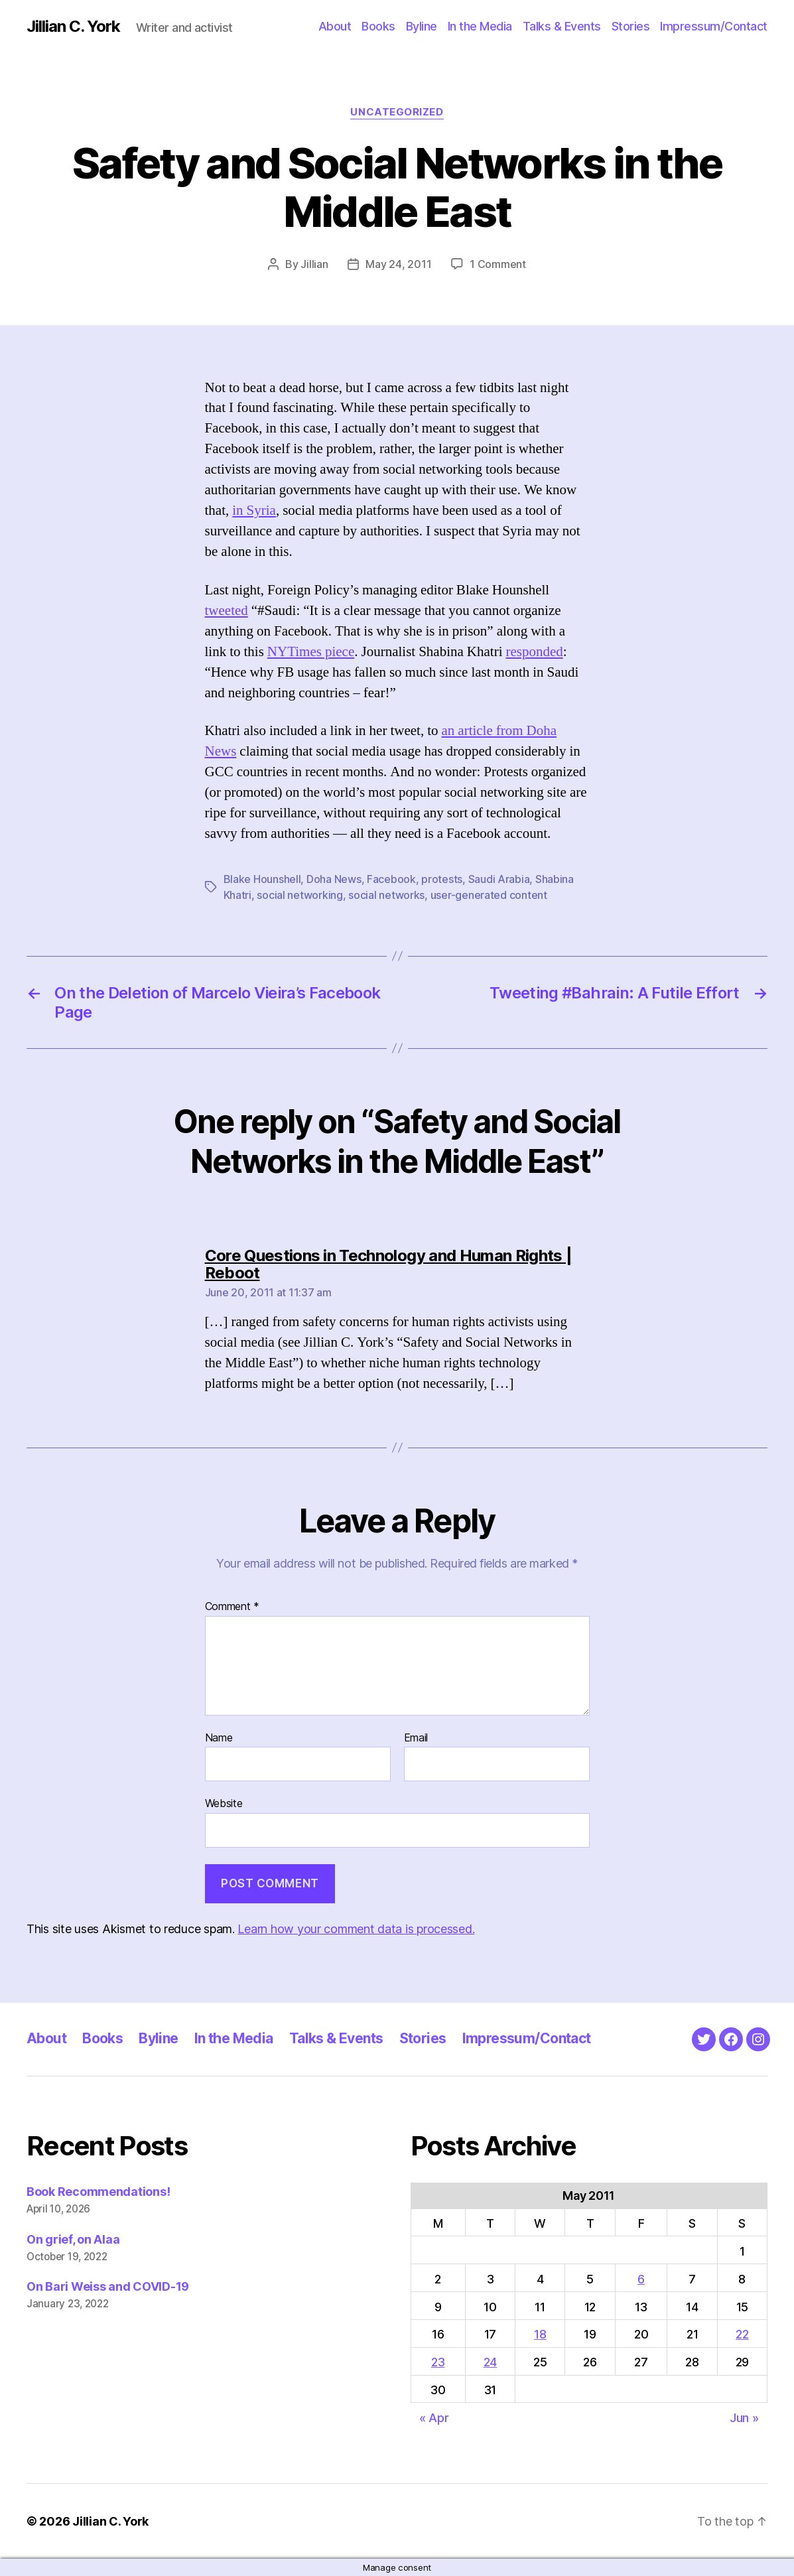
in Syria (254, 510)
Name (219, 1738)
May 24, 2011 (398, 264)
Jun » (744, 2418)
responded (533, 652)
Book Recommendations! (98, 2192)
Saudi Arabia (499, 879)
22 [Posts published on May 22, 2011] (742, 2334)
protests (441, 879)
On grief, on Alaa (73, 2239)
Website (224, 1803)
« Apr (434, 2418)
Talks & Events (562, 26)
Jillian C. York (73, 26)
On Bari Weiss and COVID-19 (108, 2286)
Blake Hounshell (262, 879)
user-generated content (488, 895)
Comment (232, 1607)
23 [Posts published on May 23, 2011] (437, 2362)
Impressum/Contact (713, 26)
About (335, 26)
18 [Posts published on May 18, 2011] (540, 2334)
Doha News (334, 879)
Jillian (314, 264)
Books (378, 26)
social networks (386, 895)
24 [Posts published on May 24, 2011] (490, 2362)
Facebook (391, 879)
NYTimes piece (310, 652)
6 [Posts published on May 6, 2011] (641, 2279)
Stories (631, 26)
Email (416, 1738)
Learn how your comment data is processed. (355, 1929)
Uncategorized (396, 112)
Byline (421, 26)
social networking (299, 895)
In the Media (480, 26)
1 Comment (498, 264)
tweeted (226, 611)
